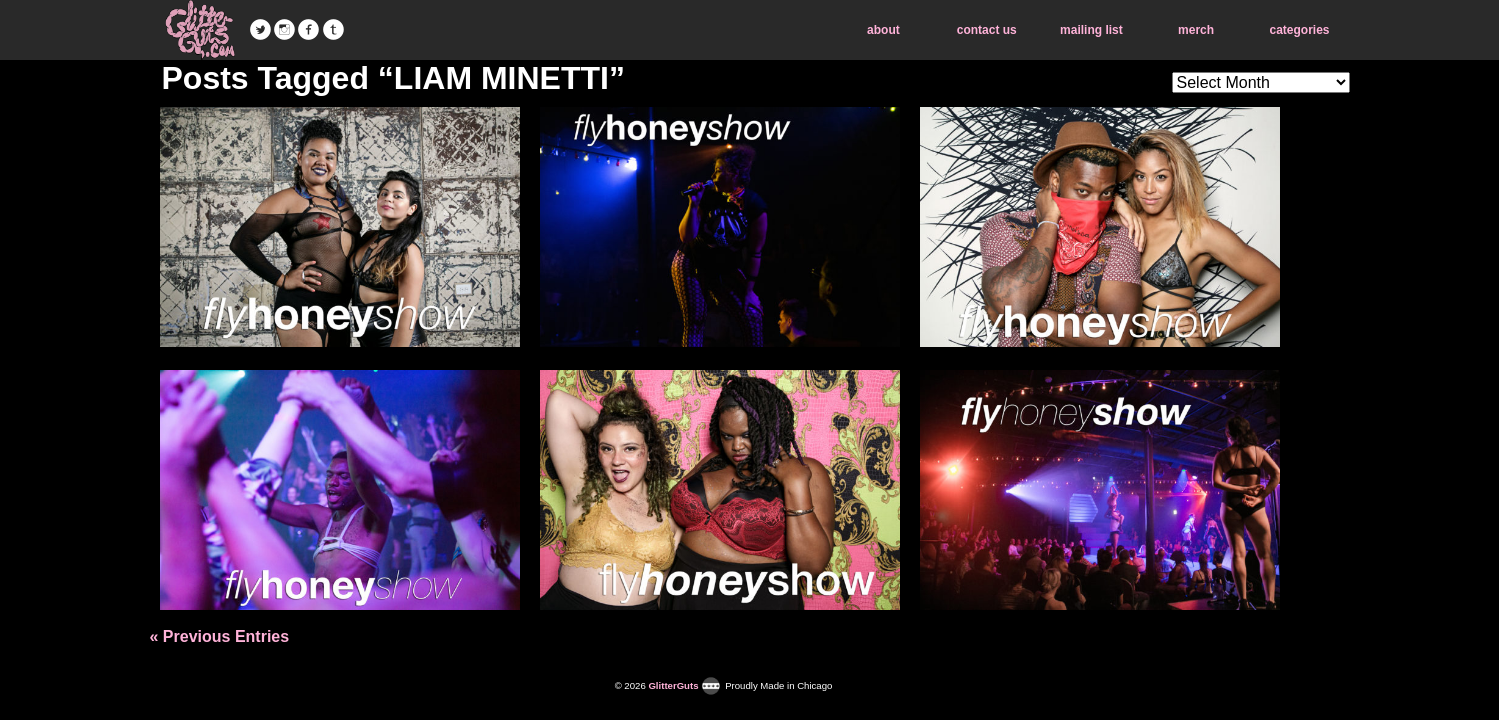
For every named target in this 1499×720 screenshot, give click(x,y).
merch (1196, 30)
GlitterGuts (200, 30)
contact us (987, 30)
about (883, 30)
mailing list (1091, 30)
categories (1299, 30)
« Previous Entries (220, 636)
